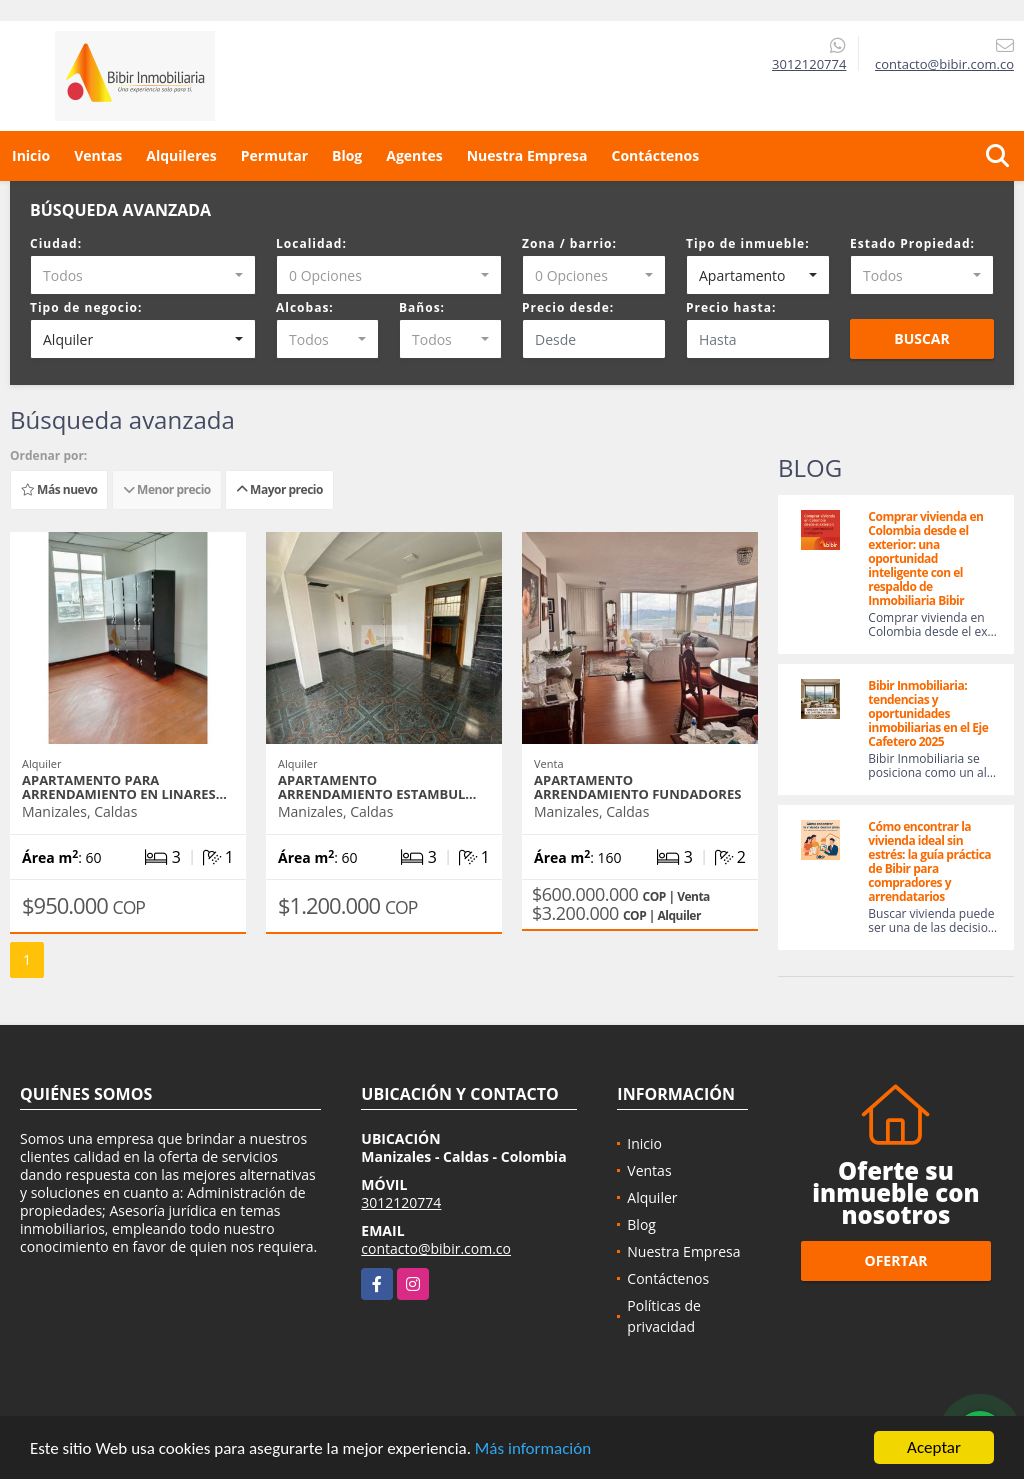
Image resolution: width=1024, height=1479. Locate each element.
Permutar (274, 155)
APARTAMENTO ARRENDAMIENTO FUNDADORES (637, 787)
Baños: (422, 307)
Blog (347, 155)
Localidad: (311, 243)
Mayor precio (279, 489)
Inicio (31, 155)
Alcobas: (305, 307)
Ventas (98, 155)
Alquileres (181, 155)
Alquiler (652, 1197)
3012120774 (809, 64)
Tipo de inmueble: (748, 243)
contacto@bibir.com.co (436, 1248)
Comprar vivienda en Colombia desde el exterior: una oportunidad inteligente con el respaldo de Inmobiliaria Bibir (925, 558)
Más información (533, 1449)
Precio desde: (568, 307)
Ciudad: (56, 243)
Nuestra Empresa (527, 155)
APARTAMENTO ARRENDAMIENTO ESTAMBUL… (377, 787)
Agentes (414, 155)
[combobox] (143, 275)
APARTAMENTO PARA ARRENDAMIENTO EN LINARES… (124, 787)
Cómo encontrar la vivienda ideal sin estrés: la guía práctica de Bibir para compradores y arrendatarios (929, 861)
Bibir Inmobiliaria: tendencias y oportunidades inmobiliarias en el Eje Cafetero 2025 (928, 713)
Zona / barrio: (569, 243)
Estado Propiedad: (912, 243)
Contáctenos (655, 155)
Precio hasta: (731, 307)
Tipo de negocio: (86, 307)
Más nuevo (59, 489)
